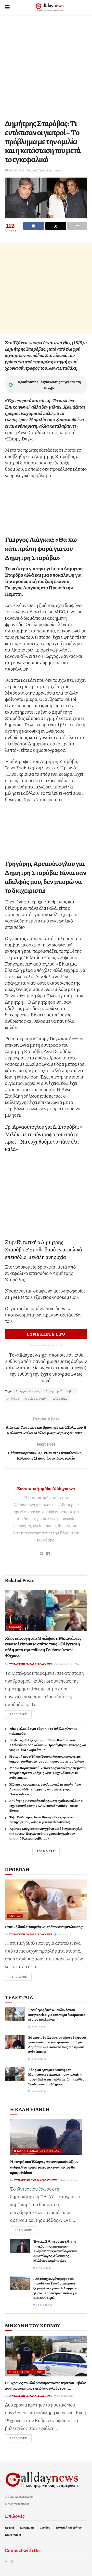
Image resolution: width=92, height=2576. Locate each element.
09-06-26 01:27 (63, 2395)
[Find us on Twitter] (12, 2561)
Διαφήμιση (27, 2527)
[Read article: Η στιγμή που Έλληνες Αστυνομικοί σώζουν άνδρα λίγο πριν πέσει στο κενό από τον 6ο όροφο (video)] (46, 2137)
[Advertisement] (46, 65)
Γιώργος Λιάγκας (28, 1391)
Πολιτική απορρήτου (68, 2527)
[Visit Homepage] (49, 7)
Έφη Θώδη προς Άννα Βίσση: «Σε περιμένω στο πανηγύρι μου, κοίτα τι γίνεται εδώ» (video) (43, 1819)
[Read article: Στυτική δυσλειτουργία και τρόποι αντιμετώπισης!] (46, 1900)
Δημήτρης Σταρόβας (59, 1391)
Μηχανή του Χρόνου (26, 2372)
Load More (46, 1851)
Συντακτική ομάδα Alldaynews (46, 1488)
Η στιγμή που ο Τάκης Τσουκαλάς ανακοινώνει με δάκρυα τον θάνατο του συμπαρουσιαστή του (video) (46, 1759)
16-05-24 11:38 (14, 170)
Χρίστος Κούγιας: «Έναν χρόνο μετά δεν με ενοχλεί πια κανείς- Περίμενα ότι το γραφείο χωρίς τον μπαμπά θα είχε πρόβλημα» (45, 1833)
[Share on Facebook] (33, 226)
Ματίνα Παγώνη (36, 1398)
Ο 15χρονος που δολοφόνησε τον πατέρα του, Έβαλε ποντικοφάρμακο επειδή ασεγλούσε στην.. (45, 2385)
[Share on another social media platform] (77, 226)
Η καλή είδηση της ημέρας (36, 2150)
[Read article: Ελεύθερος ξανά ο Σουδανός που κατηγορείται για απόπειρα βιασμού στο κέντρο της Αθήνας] (15, 2014)
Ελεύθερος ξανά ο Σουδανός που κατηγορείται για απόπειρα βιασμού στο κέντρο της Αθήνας (56, 2014)
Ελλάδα (15, 1626)
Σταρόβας (60, 1398)
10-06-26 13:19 (63, 1664)
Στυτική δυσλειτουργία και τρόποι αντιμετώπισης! (44, 1926)
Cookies (45, 2527)
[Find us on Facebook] (6, 2561)
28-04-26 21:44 (63, 1934)
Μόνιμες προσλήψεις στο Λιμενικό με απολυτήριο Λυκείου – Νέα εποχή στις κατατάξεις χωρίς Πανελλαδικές (45, 1789)
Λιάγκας (13, 1398)
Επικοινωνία (13, 2534)
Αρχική (9, 2527)
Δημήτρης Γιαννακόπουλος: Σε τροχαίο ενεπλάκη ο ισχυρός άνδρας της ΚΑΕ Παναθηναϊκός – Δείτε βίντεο (46, 1805)
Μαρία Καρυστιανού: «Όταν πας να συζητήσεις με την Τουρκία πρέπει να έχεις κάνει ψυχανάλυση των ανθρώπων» (47, 1772)
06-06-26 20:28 (43, 2304)
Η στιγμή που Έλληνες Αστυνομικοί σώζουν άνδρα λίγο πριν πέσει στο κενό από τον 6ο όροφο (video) (44, 2167)
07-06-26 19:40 (69, 2180)
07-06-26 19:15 (42, 2267)
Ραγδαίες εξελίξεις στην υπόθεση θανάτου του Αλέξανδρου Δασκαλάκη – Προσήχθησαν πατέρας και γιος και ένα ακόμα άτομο (47, 1744)
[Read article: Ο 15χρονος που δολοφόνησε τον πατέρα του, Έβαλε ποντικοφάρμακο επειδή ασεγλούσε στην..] (46, 2356)
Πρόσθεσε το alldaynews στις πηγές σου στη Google (45, 384)
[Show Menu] (7, 7)
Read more (21, 1714)
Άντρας (15, 1916)
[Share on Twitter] (55, 226)
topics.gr (23, 2504)
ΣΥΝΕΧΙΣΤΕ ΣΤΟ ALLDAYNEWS (46, 1335)
